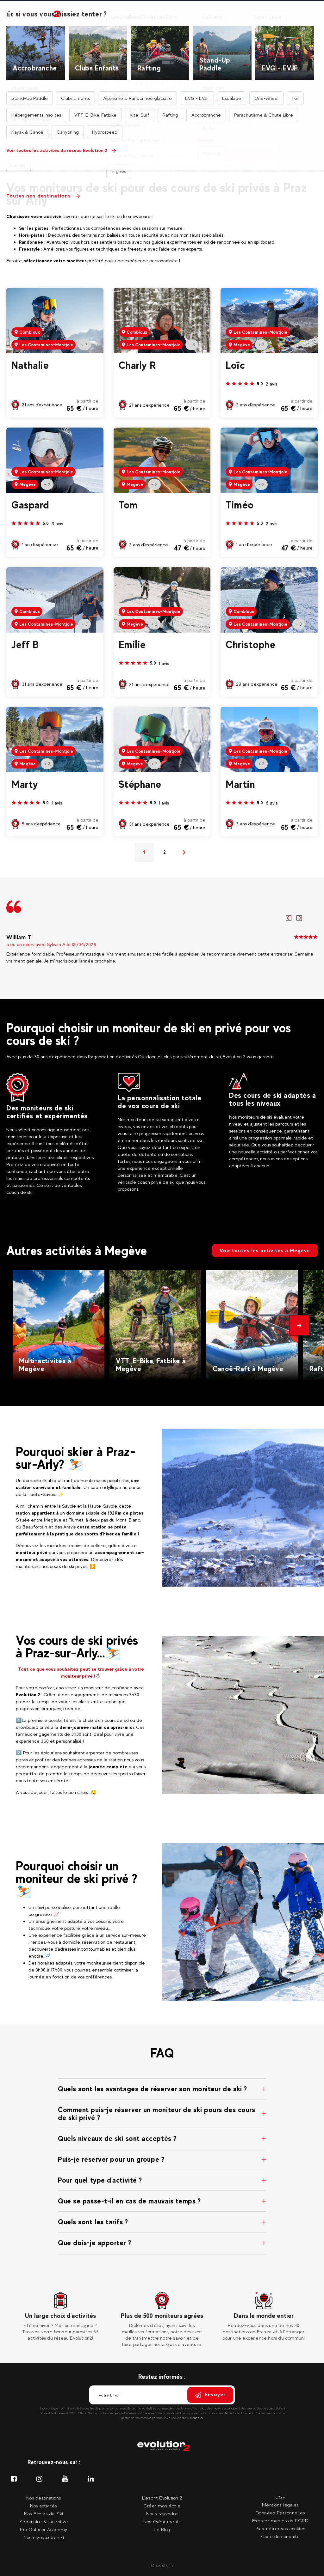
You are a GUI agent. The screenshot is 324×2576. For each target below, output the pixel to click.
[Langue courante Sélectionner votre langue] (311, 12)
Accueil (92, 44)
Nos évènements (162, 2521)
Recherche (248, 154)
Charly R (137, 365)
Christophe (250, 645)
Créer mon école (162, 2505)
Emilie (132, 645)
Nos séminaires (206, 17)
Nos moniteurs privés (160, 17)
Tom (128, 505)
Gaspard (30, 505)
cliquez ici (196, 2418)
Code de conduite (280, 2536)
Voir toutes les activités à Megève (265, 1251)
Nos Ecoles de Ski (43, 2513)
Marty (24, 784)
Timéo (240, 505)
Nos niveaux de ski (43, 2537)
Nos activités (78, 17)
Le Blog (162, 2529)
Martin (240, 784)
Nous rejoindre (162, 2513)
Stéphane (140, 784)
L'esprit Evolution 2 (162, 2497)
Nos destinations (116, 17)
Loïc (235, 365)
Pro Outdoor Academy (43, 2529)
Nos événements (244, 17)
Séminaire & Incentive (43, 2521)
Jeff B (25, 645)
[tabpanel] (61, 2316)
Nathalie (30, 365)
